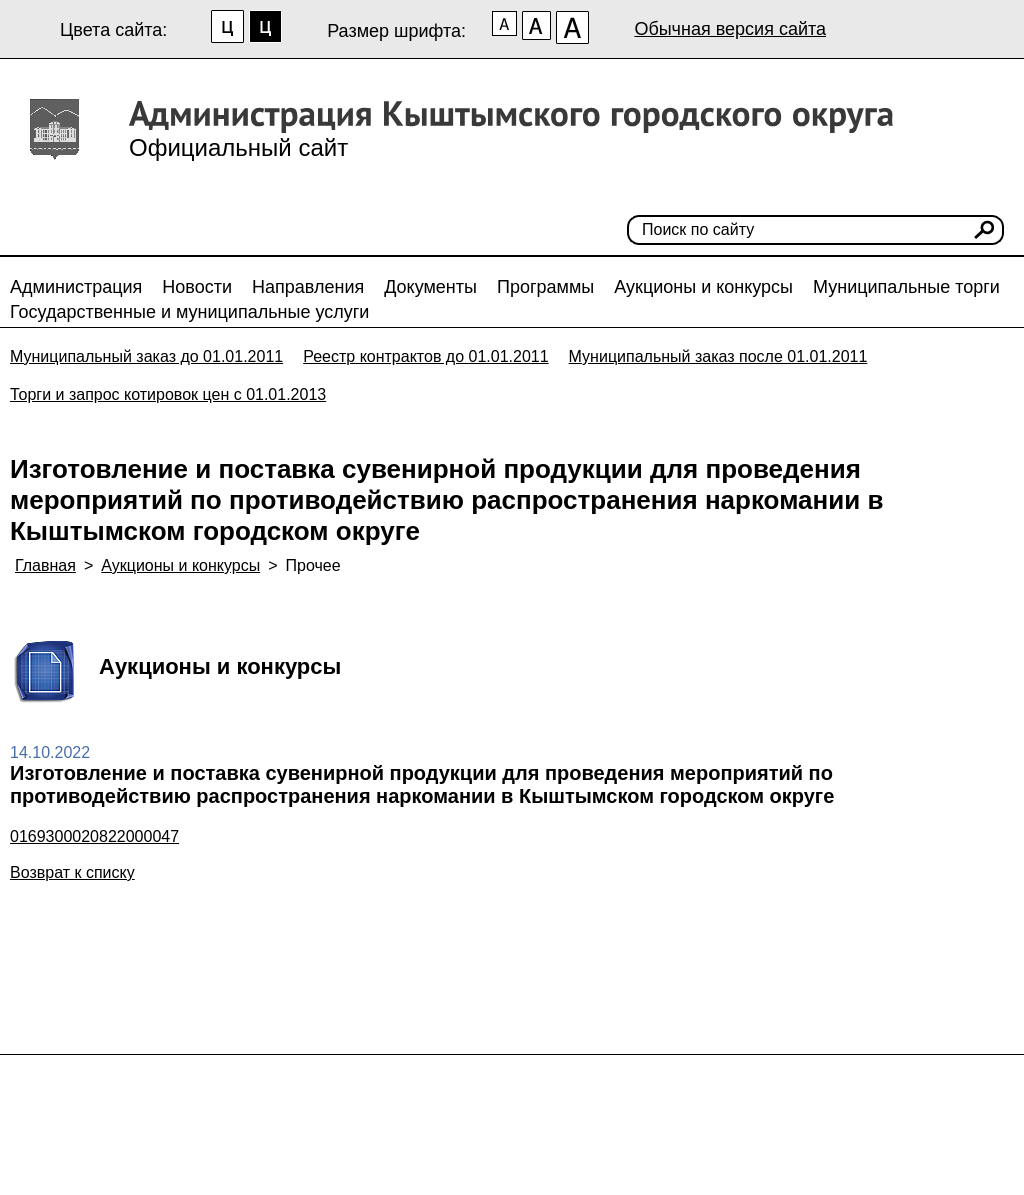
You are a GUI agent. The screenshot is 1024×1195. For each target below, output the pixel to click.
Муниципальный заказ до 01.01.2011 (146, 356)
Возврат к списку (72, 872)
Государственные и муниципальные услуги (189, 312)
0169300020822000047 (94, 836)
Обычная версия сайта (730, 29)
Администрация (76, 287)
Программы (545, 287)
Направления (308, 287)
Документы (430, 287)
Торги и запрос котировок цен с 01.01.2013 (168, 394)
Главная (45, 565)
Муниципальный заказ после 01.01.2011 (718, 356)
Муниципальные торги (906, 287)
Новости (197, 287)
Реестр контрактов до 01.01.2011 (425, 356)
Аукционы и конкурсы (703, 287)
